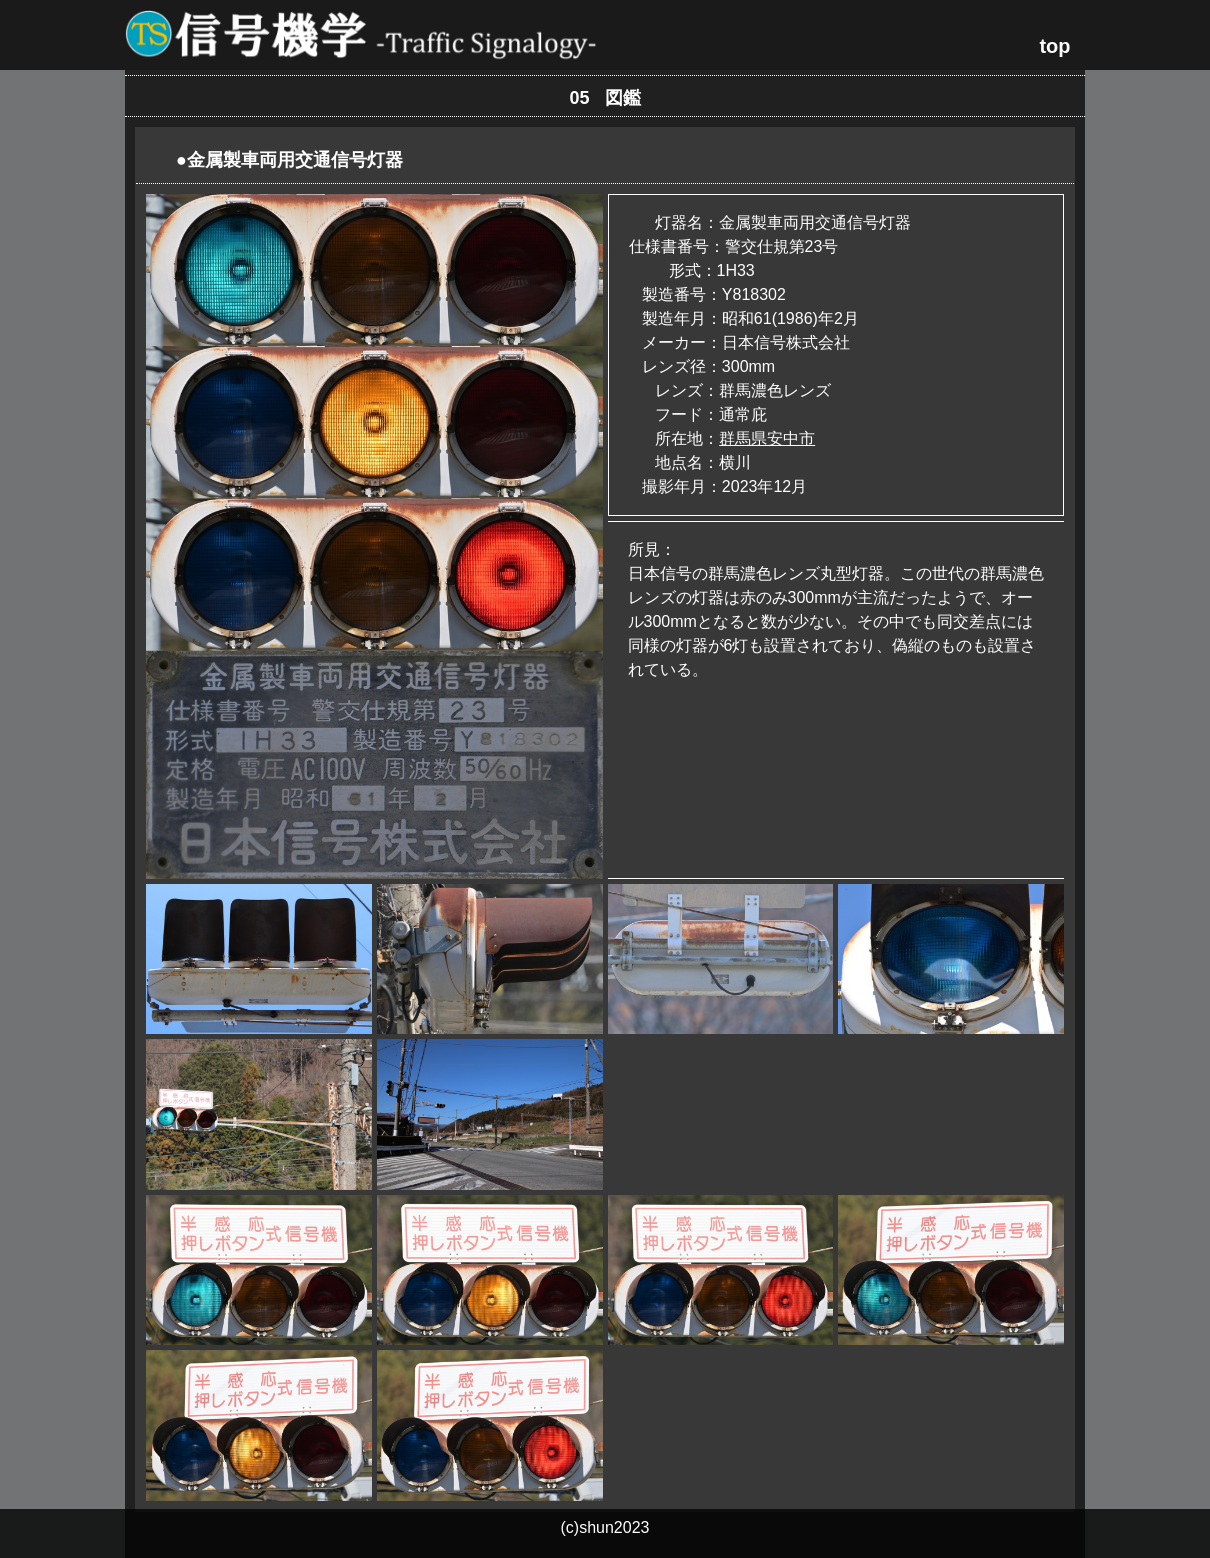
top (1054, 46)
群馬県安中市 (767, 438)
